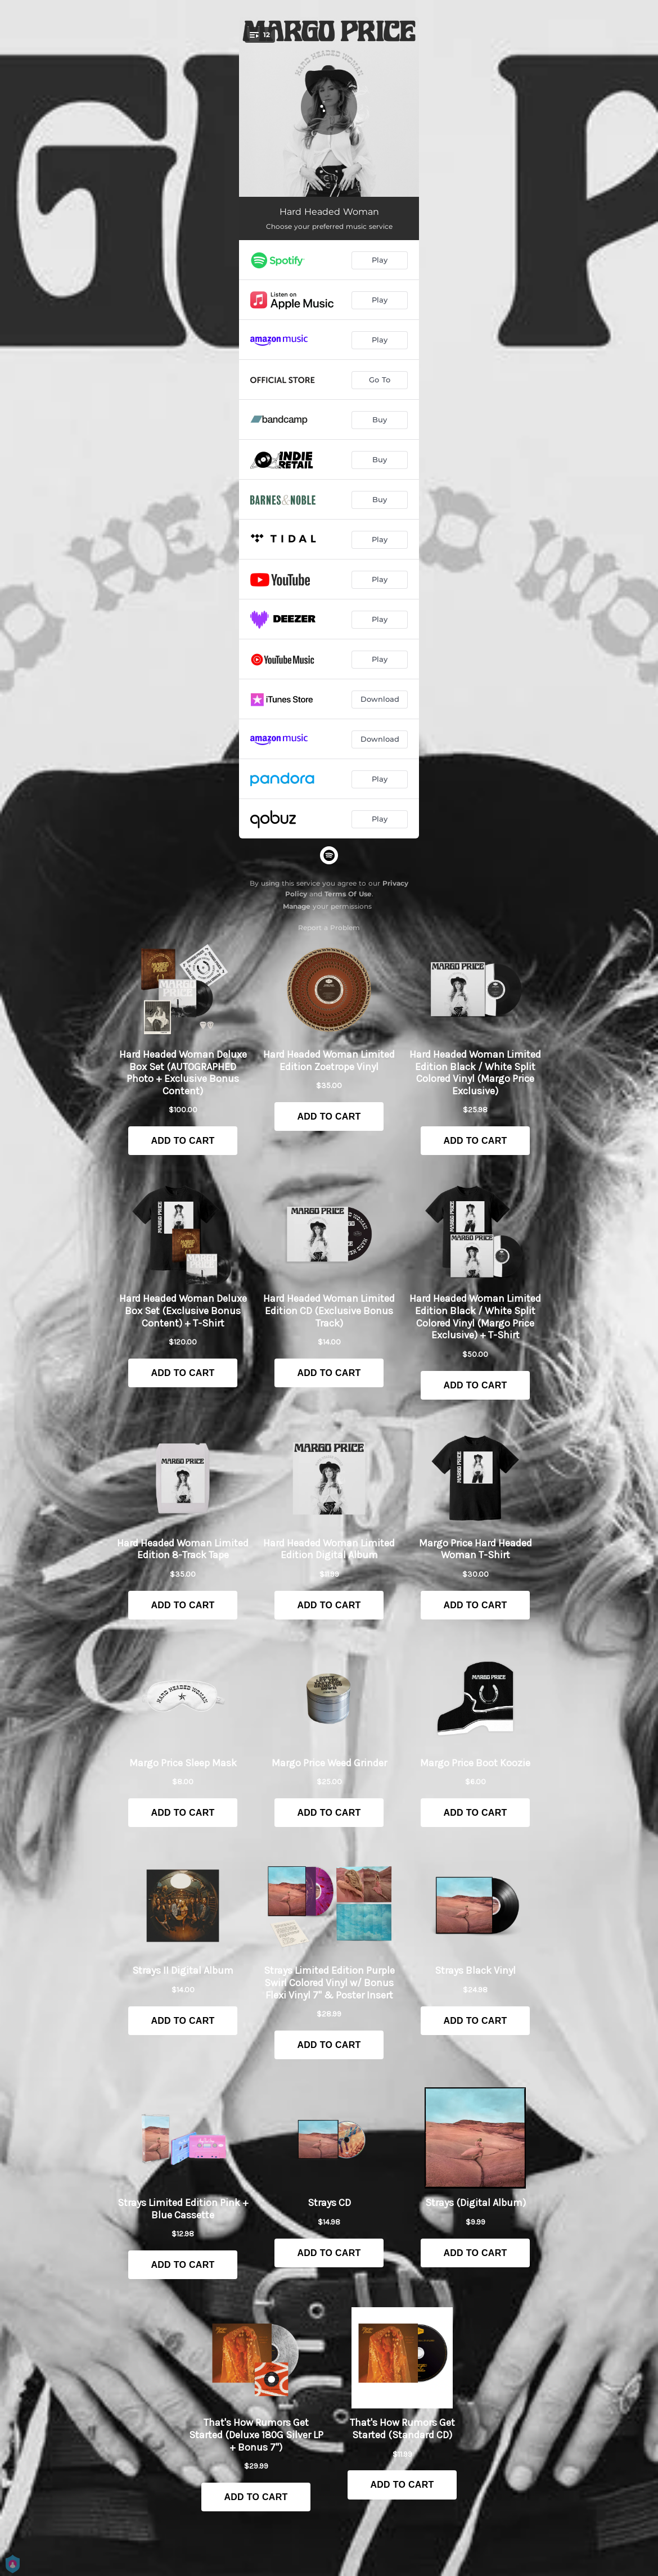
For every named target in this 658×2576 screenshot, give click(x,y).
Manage (296, 906)
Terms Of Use (348, 894)
